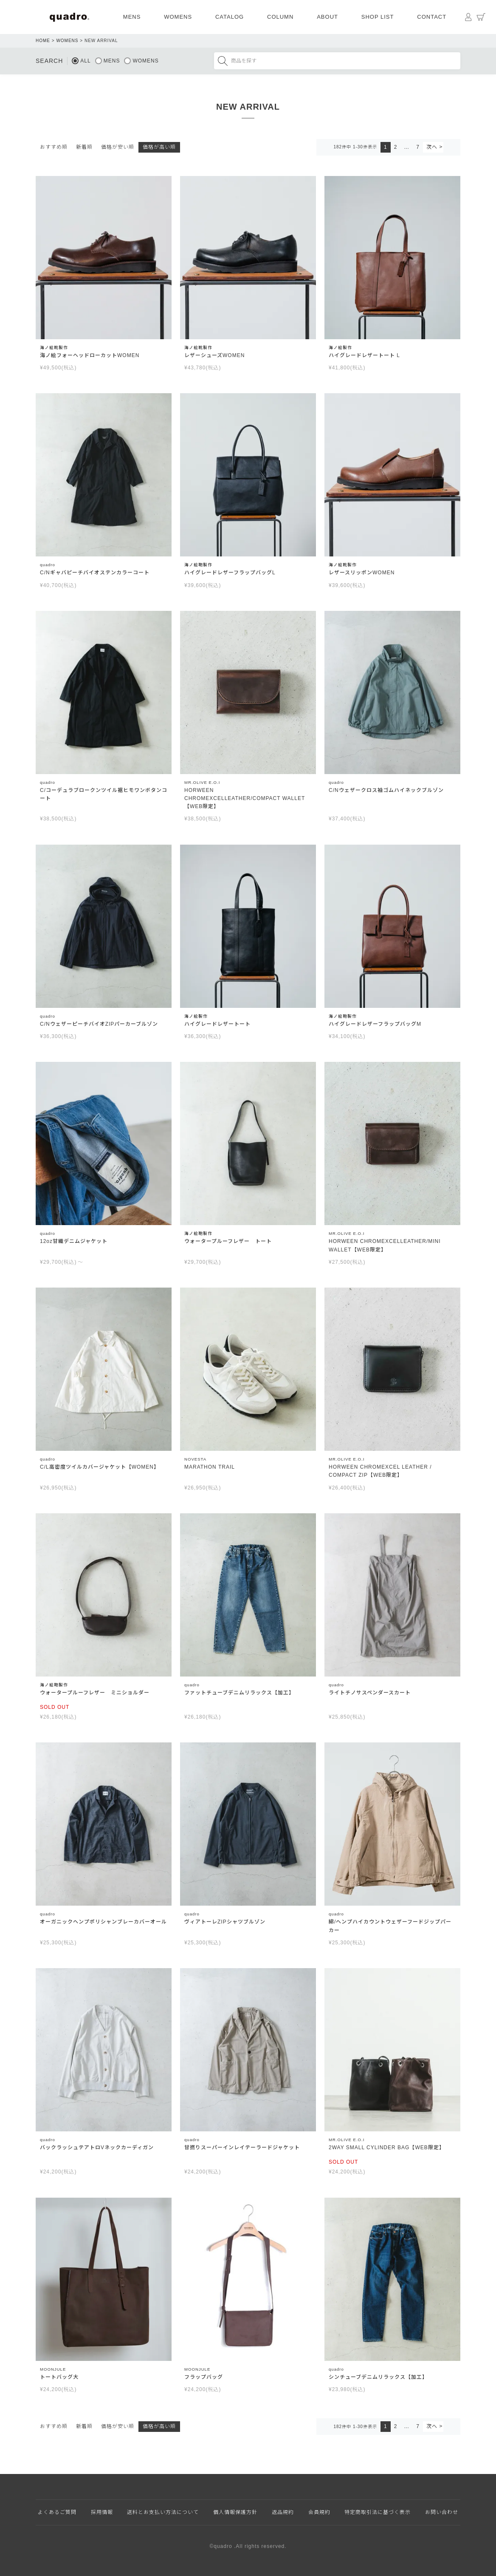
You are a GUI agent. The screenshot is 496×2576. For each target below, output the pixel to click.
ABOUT (327, 17)
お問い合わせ (441, 2512)
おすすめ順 (54, 147)
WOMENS (178, 17)
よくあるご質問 (57, 2512)
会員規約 (319, 2512)
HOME (43, 40)
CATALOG (229, 17)
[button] (433, 147)
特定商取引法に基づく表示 (377, 2512)
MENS (132, 17)
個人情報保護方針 (235, 2512)
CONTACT (431, 17)
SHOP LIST (377, 17)
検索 (222, 60)
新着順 (84, 147)
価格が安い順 (117, 147)
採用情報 (102, 2512)
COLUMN (280, 17)
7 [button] (418, 147)
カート (481, 17)
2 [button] (395, 147)
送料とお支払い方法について (163, 2512)
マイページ (468, 17)
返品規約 (283, 2512)
